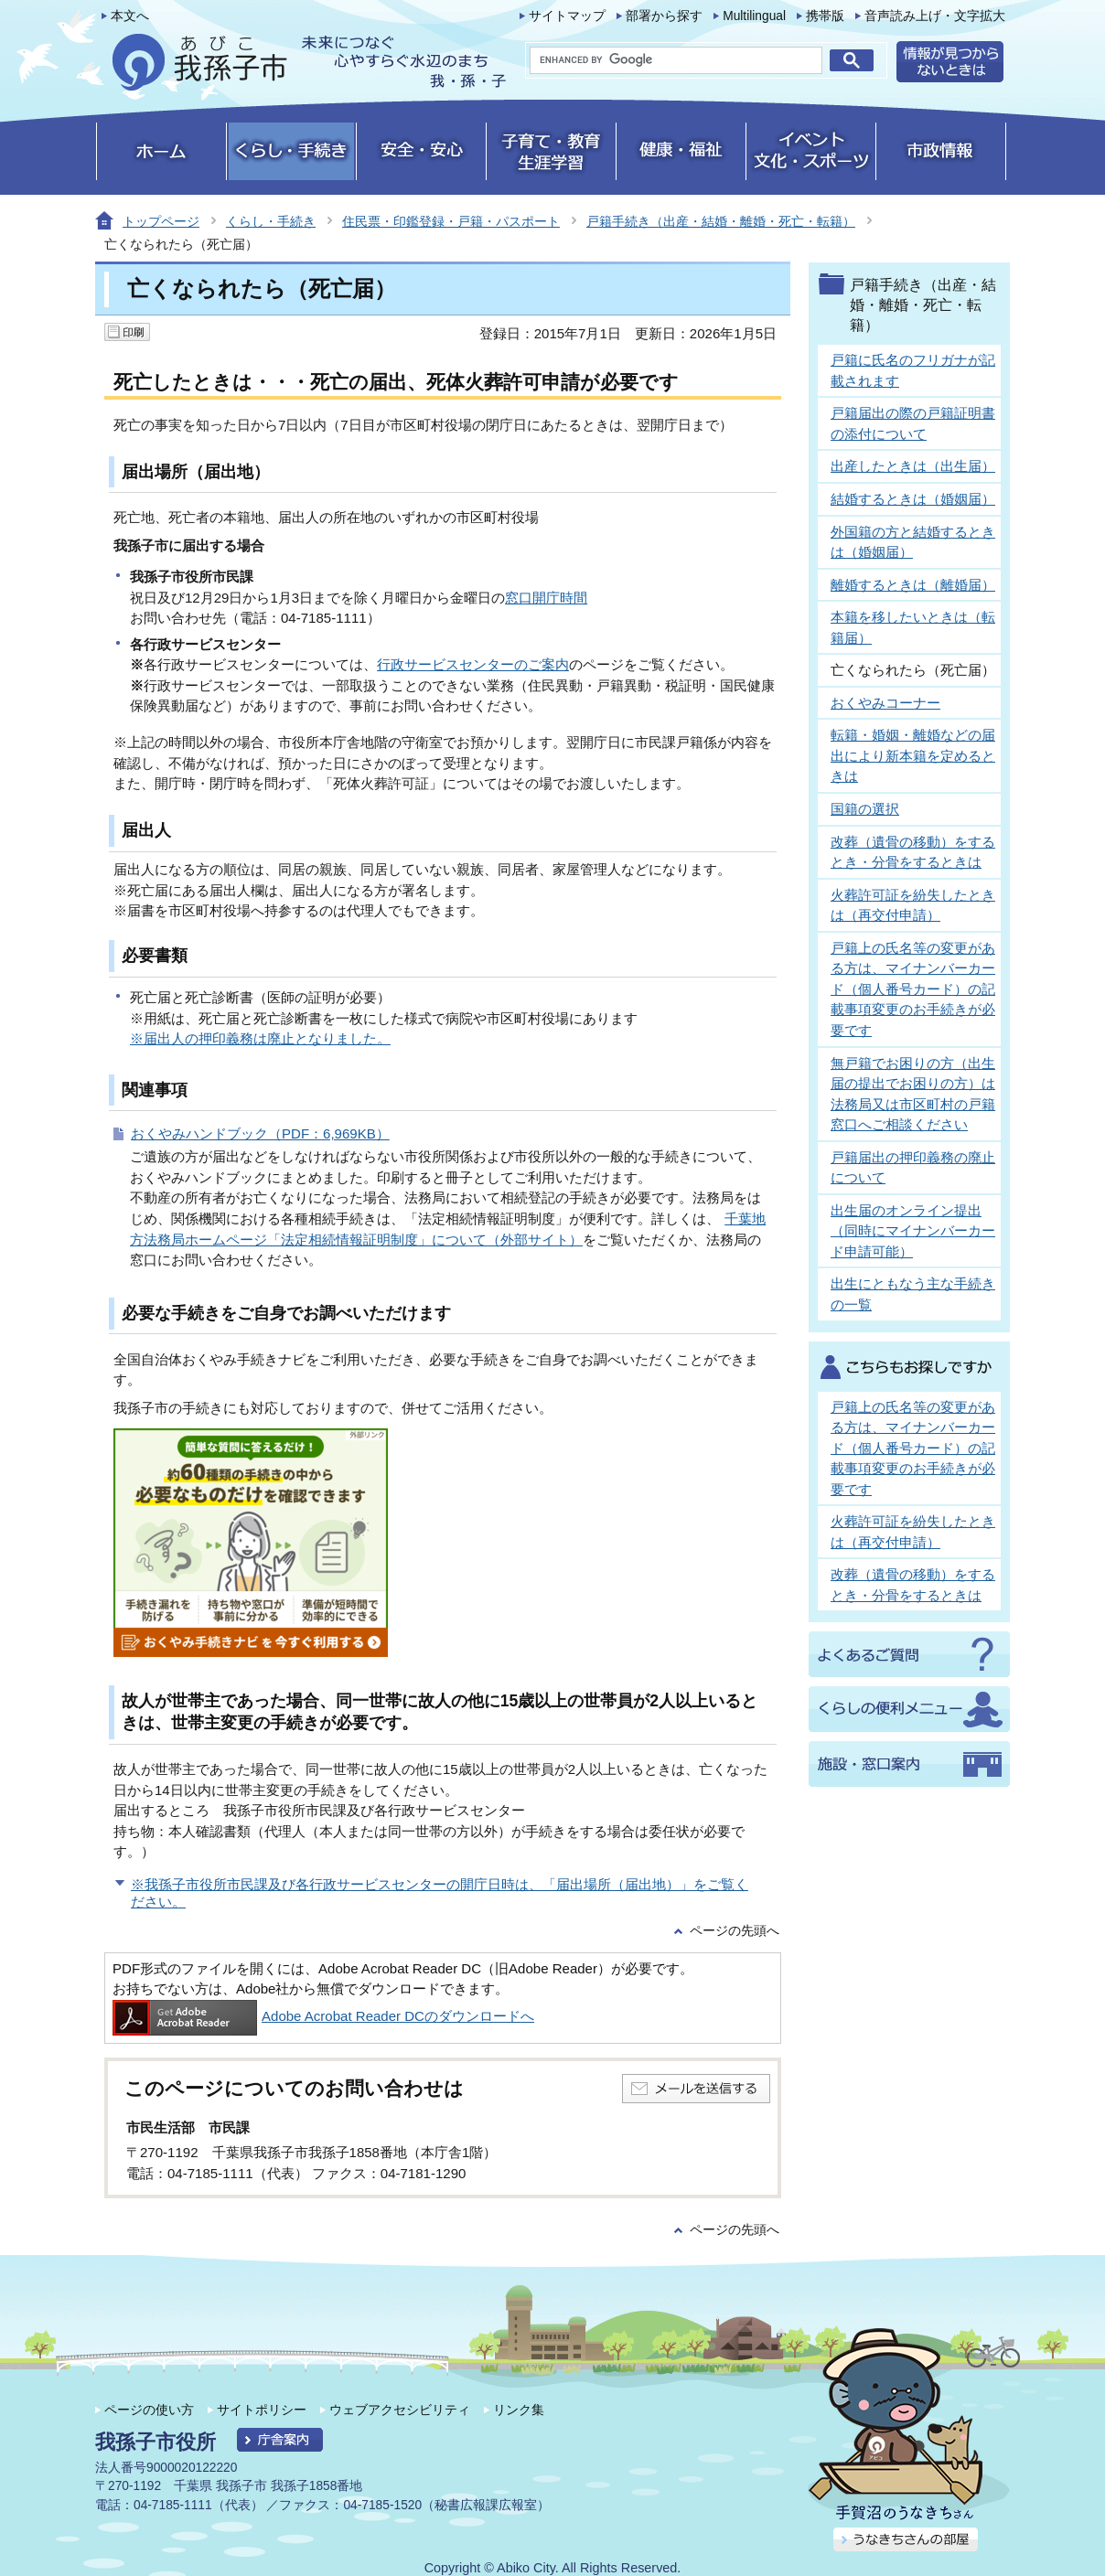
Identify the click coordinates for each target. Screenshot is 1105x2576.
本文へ (130, 16)
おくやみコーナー (885, 703)
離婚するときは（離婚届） (913, 585)
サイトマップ (567, 16)
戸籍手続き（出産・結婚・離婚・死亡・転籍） (720, 221)
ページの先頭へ (734, 1931)
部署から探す (664, 16)
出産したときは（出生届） (913, 466)
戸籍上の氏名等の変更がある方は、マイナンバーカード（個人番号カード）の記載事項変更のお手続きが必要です (913, 989)
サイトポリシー (261, 2409)
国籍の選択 (865, 809)
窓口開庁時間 (546, 597)
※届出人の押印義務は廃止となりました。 (260, 1038)
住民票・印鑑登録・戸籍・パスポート (451, 221)
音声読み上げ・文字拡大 (934, 16)
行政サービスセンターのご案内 (473, 664)
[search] (676, 60)
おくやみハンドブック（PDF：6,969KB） (260, 1133)
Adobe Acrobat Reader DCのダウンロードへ (323, 2016)
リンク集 (518, 2409)
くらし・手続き (271, 221)
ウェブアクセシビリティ (399, 2409)
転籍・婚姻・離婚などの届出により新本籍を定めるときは (913, 755)
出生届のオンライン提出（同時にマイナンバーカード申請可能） (913, 1230)
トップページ (161, 221)
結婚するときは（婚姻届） (913, 499)
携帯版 (825, 16)
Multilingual (754, 16)
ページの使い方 (149, 2409)
